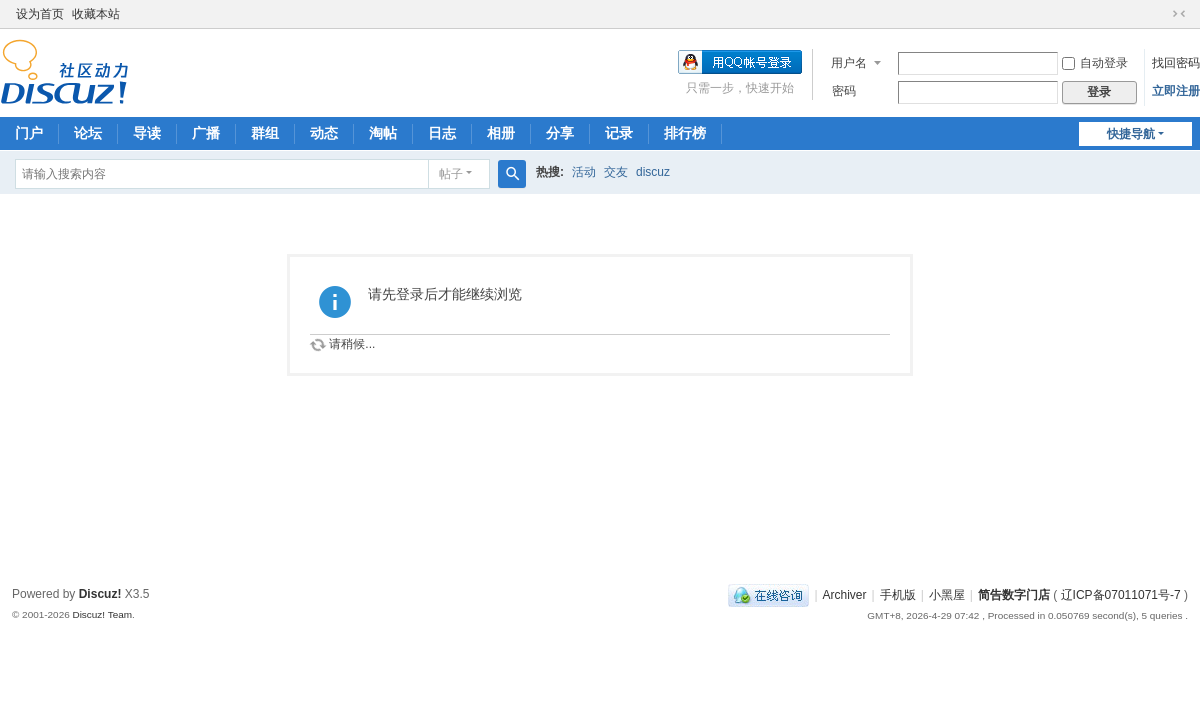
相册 (501, 133)
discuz (653, 172)
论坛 (88, 133)
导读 (147, 133)
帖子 (451, 174)
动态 (324, 133)
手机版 (898, 595)
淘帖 (383, 133)
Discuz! (100, 594)
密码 (844, 91)
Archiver (845, 595)
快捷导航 (1131, 134)
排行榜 (685, 133)
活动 (584, 172)
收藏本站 (96, 14)
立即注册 (1176, 91)
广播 (206, 133)
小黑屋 (947, 595)
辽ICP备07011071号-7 (1121, 595)
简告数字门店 (1014, 595)
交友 (616, 172)
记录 (619, 133)
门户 (29, 133)
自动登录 (1095, 63)
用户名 (849, 63)
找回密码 (1176, 63)
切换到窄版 (1179, 14)
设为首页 (40, 14)
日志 (442, 133)
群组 (265, 133)
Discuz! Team (102, 614)
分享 (560, 133)
